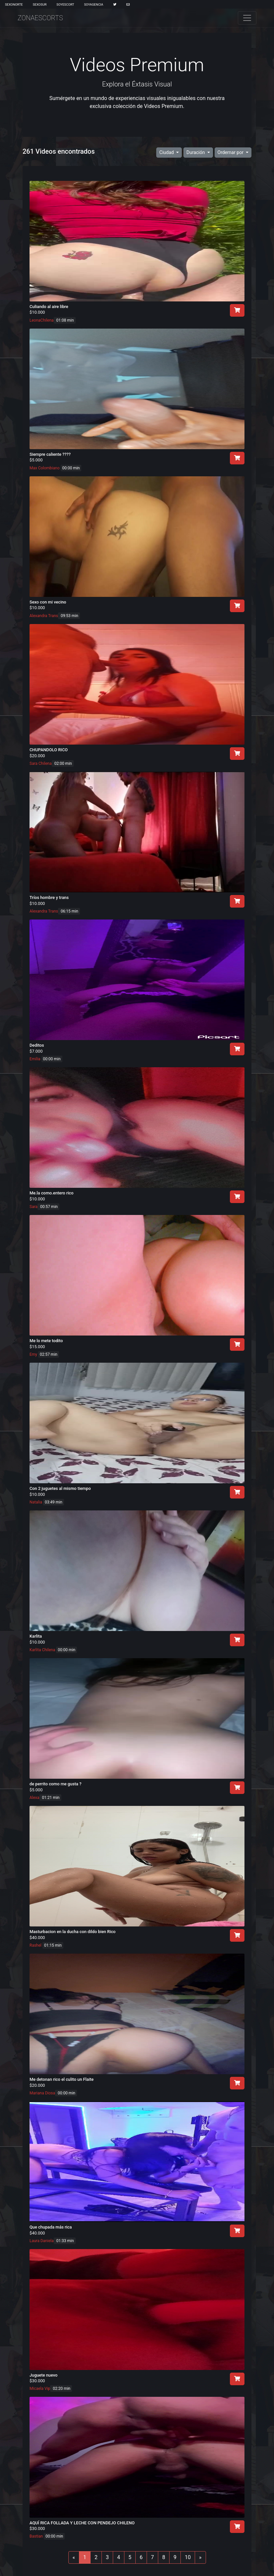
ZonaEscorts (40, 18)
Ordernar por (231, 152)
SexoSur (39, 4)
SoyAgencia (93, 4)
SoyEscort (65, 4)
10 (188, 2557)
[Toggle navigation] (247, 18)
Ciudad (167, 152)
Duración (196, 152)
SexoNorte (14, 4)
